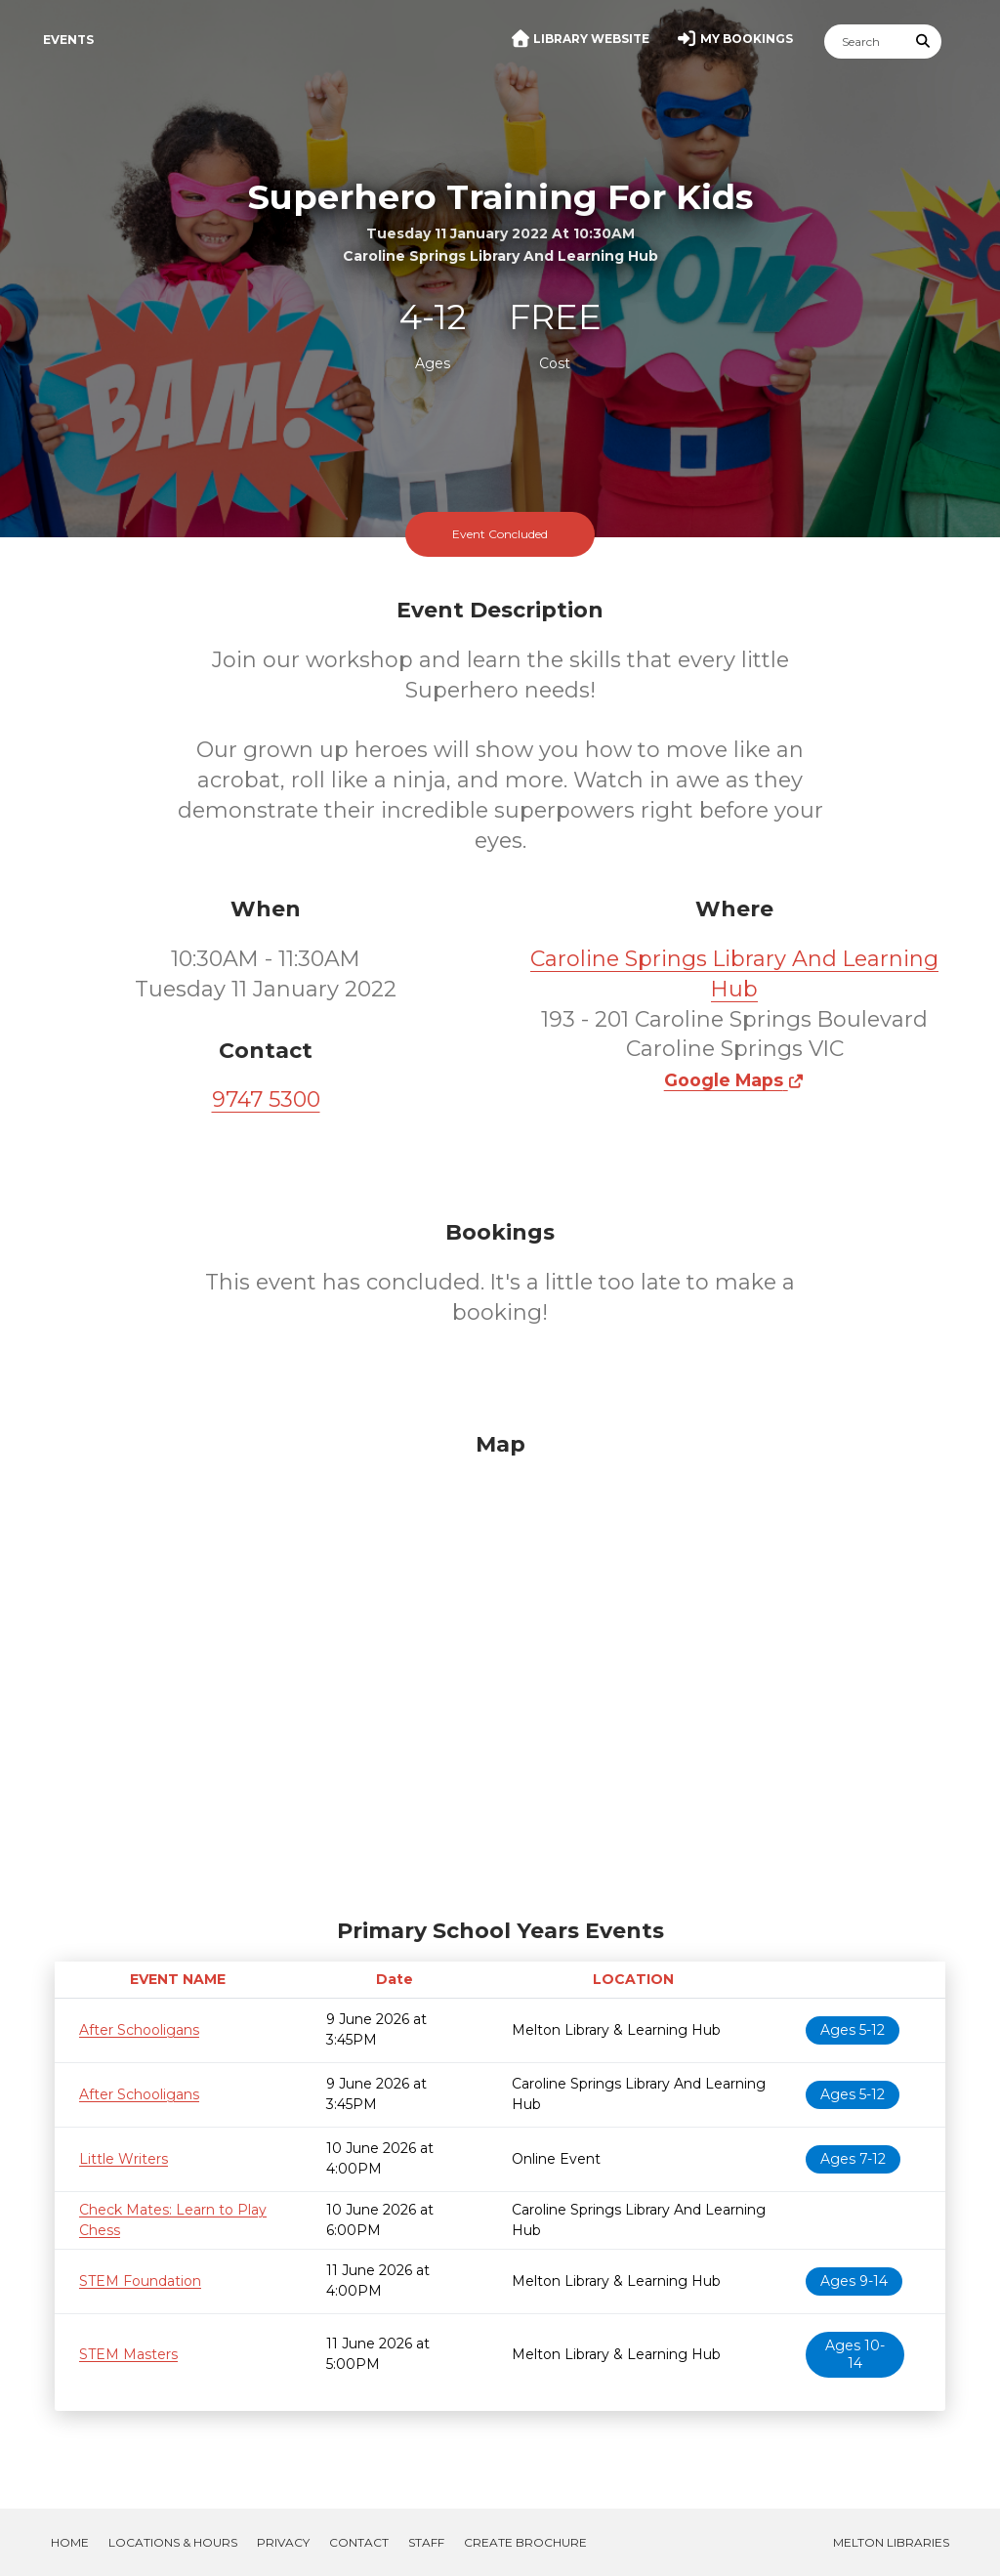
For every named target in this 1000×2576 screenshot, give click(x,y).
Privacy (283, 2542)
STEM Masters (128, 2354)
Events (68, 39)
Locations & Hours (172, 2542)
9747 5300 (266, 1099)
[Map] (500, 1670)
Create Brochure (525, 2542)
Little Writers (123, 2159)
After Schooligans (139, 2030)
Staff (426, 2542)
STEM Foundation (140, 2281)
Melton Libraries (891, 2542)
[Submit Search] (923, 41)
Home (70, 2542)
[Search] (865, 41)
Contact (359, 2542)
